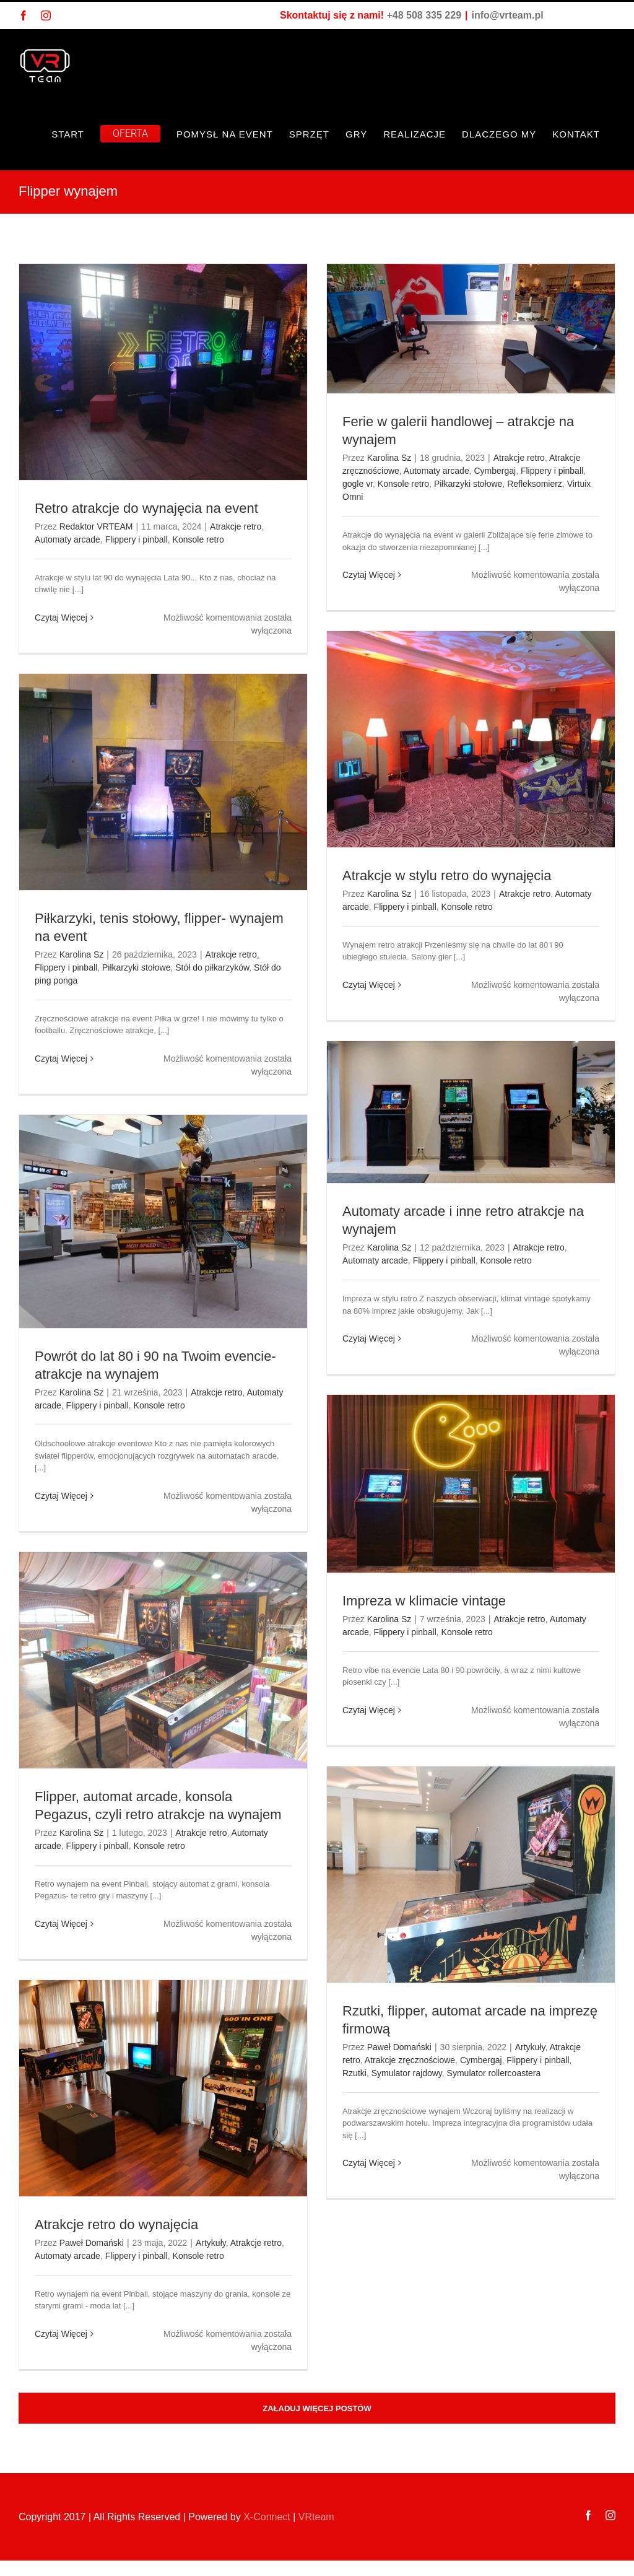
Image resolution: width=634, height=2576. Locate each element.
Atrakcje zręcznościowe (410, 2060)
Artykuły (530, 2047)
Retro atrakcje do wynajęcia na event (146, 508)
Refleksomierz (534, 484)
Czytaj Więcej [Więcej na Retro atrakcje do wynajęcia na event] (61, 617)
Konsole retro (198, 539)
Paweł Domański (399, 2047)
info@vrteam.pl (508, 15)
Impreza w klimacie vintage (426, 1601)
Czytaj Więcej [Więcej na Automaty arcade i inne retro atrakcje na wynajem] (368, 1338)
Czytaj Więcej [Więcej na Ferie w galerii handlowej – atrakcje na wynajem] (368, 575)
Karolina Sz (389, 458)
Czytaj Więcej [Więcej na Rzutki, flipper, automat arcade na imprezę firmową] (368, 2163)
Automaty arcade (67, 539)
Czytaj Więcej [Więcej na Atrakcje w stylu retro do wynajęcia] (368, 985)
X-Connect (266, 2517)
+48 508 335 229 (423, 15)
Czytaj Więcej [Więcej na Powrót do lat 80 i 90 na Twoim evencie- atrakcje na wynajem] (61, 1496)
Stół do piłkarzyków (212, 967)
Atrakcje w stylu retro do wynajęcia (446, 875)
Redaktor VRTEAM (96, 526)
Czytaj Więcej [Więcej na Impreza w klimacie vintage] (368, 1710)
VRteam (316, 2517)
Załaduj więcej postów (317, 2408)
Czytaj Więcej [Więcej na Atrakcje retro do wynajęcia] (61, 2334)
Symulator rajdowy (406, 2073)
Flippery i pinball (136, 539)
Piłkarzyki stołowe (468, 484)
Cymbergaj (495, 471)
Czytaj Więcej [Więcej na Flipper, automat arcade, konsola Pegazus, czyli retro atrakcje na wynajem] (61, 1924)
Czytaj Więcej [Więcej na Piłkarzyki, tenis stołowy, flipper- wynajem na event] (61, 1058)
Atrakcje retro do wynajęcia (116, 2224)
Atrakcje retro (235, 526)
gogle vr (357, 484)
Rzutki (354, 2073)
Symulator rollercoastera (494, 2073)
